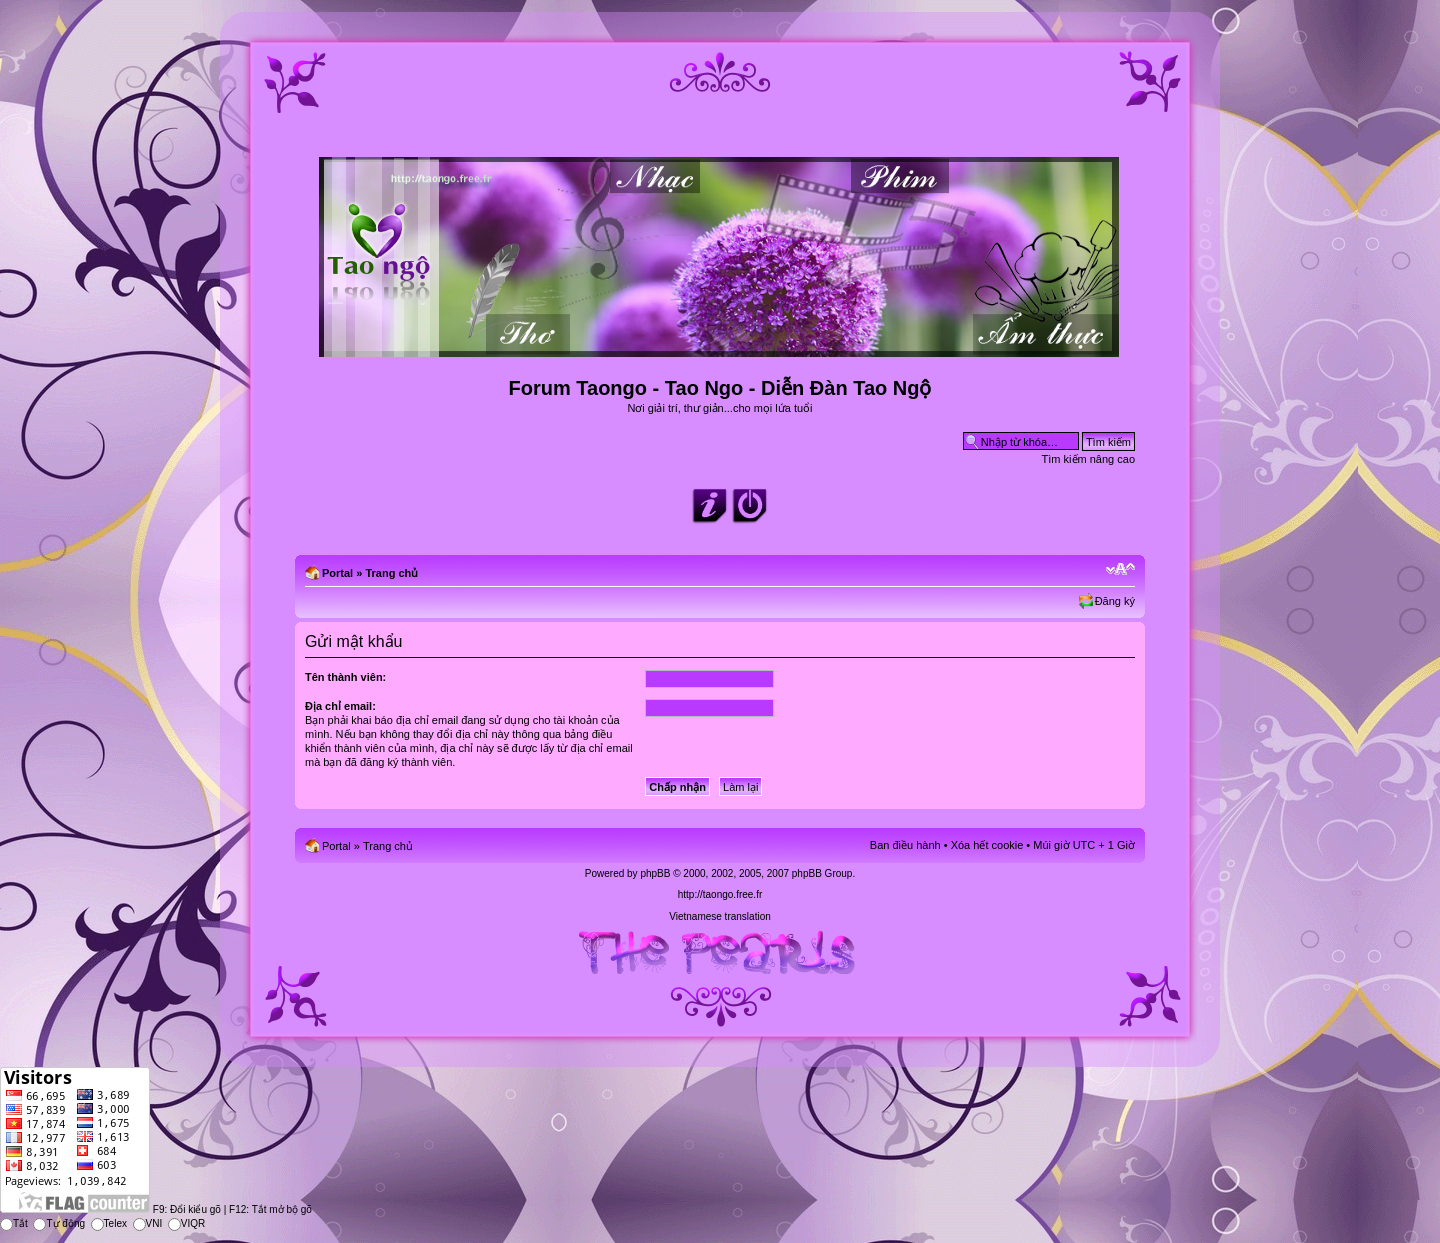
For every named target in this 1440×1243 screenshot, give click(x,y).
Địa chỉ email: (340, 706)
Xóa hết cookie (987, 845)
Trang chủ (391, 573)
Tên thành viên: (345, 677)
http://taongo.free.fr (720, 894)
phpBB (655, 873)
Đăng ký (1115, 601)
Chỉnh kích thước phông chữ (1120, 569)
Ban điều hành (905, 845)
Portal (337, 573)
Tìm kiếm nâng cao (1088, 459)
